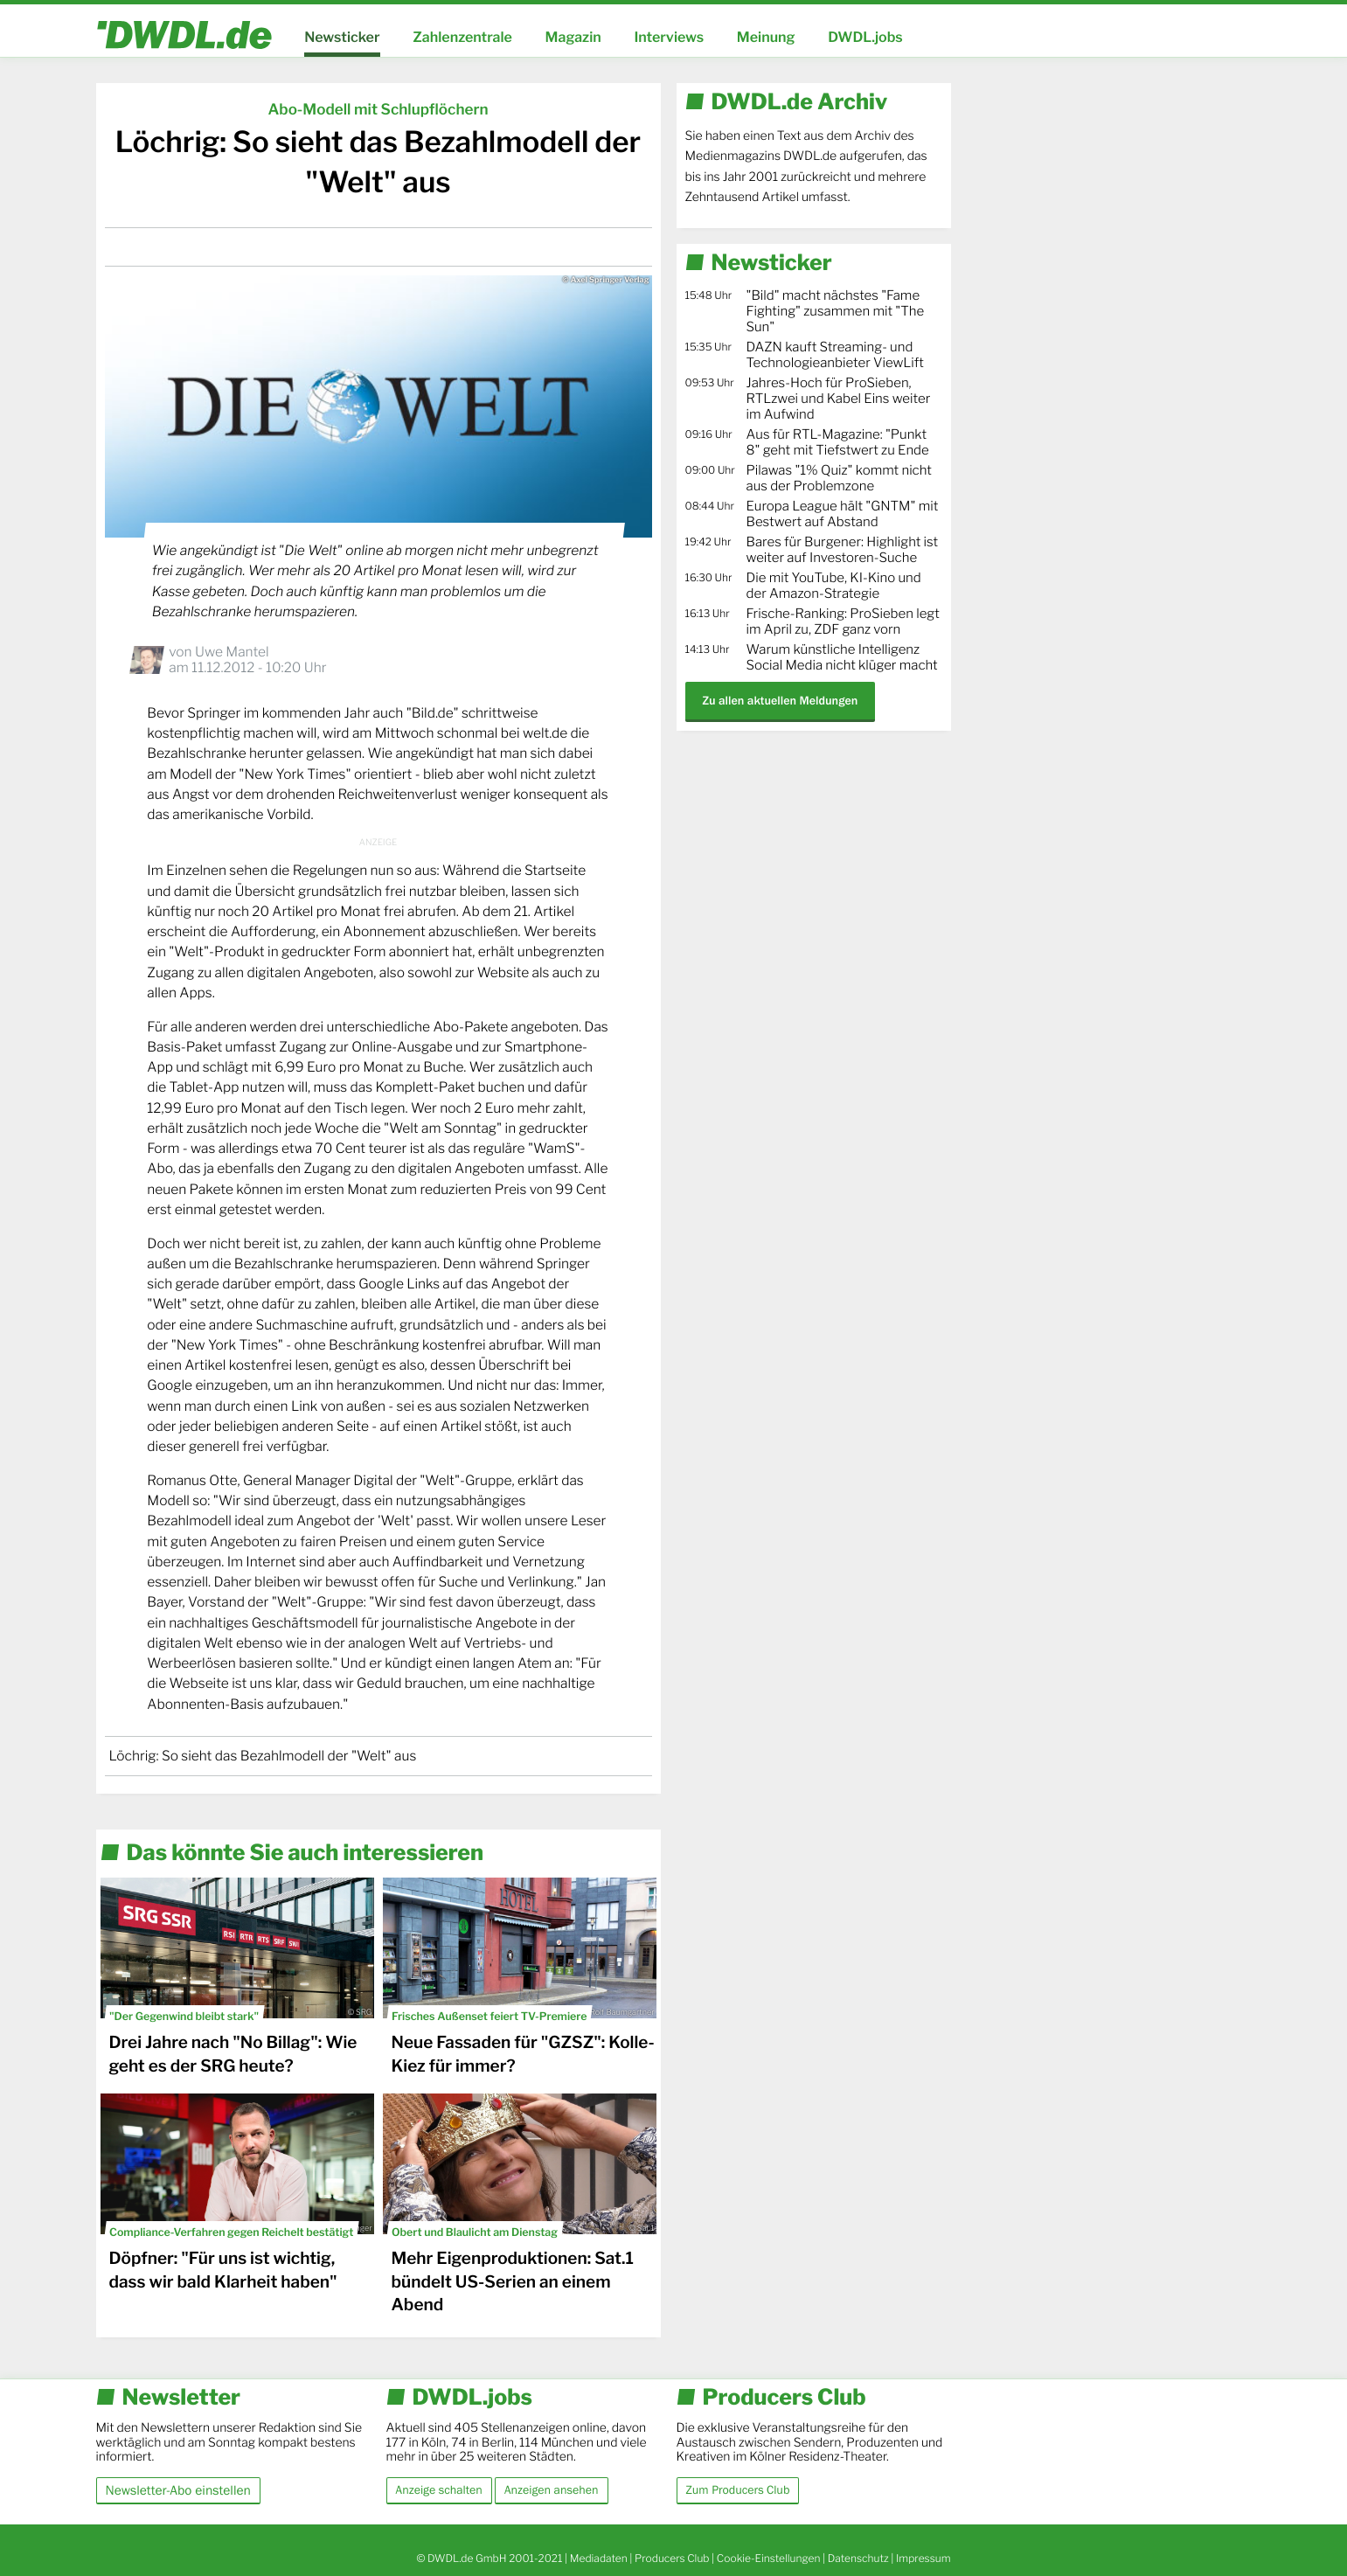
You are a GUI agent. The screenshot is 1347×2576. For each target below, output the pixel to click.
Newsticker (341, 37)
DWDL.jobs (865, 37)
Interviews (669, 37)
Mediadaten (599, 2558)
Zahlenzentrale (462, 37)
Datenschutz (858, 2558)
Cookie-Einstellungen (769, 2558)
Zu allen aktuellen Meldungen (780, 700)
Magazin (573, 37)
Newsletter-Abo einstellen (178, 2490)
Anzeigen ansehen (551, 2490)
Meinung (766, 37)
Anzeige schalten (439, 2490)
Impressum (923, 2558)
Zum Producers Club (738, 2490)
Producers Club (672, 2558)
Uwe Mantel (232, 651)
